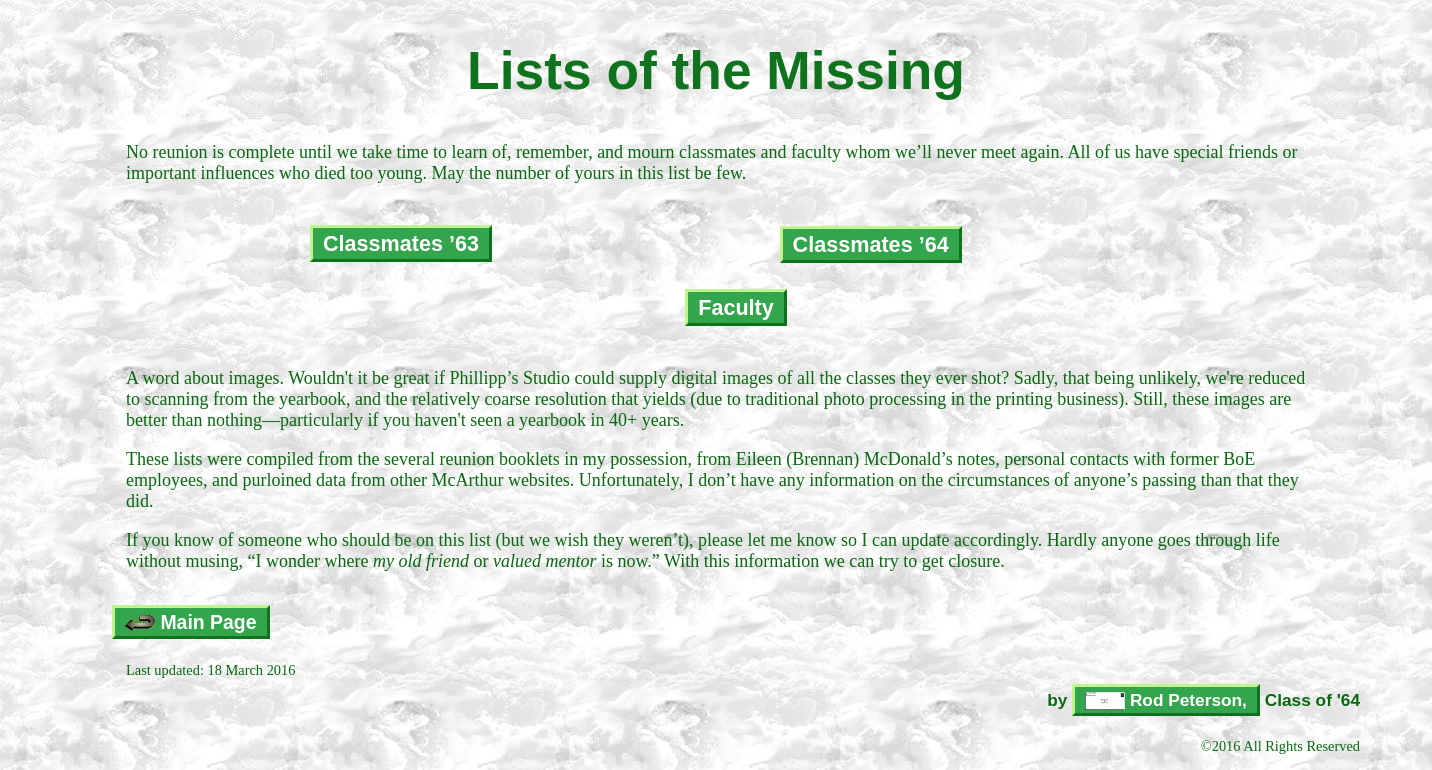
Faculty (736, 307)
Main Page (191, 622)
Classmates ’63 (401, 243)
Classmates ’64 (871, 244)
